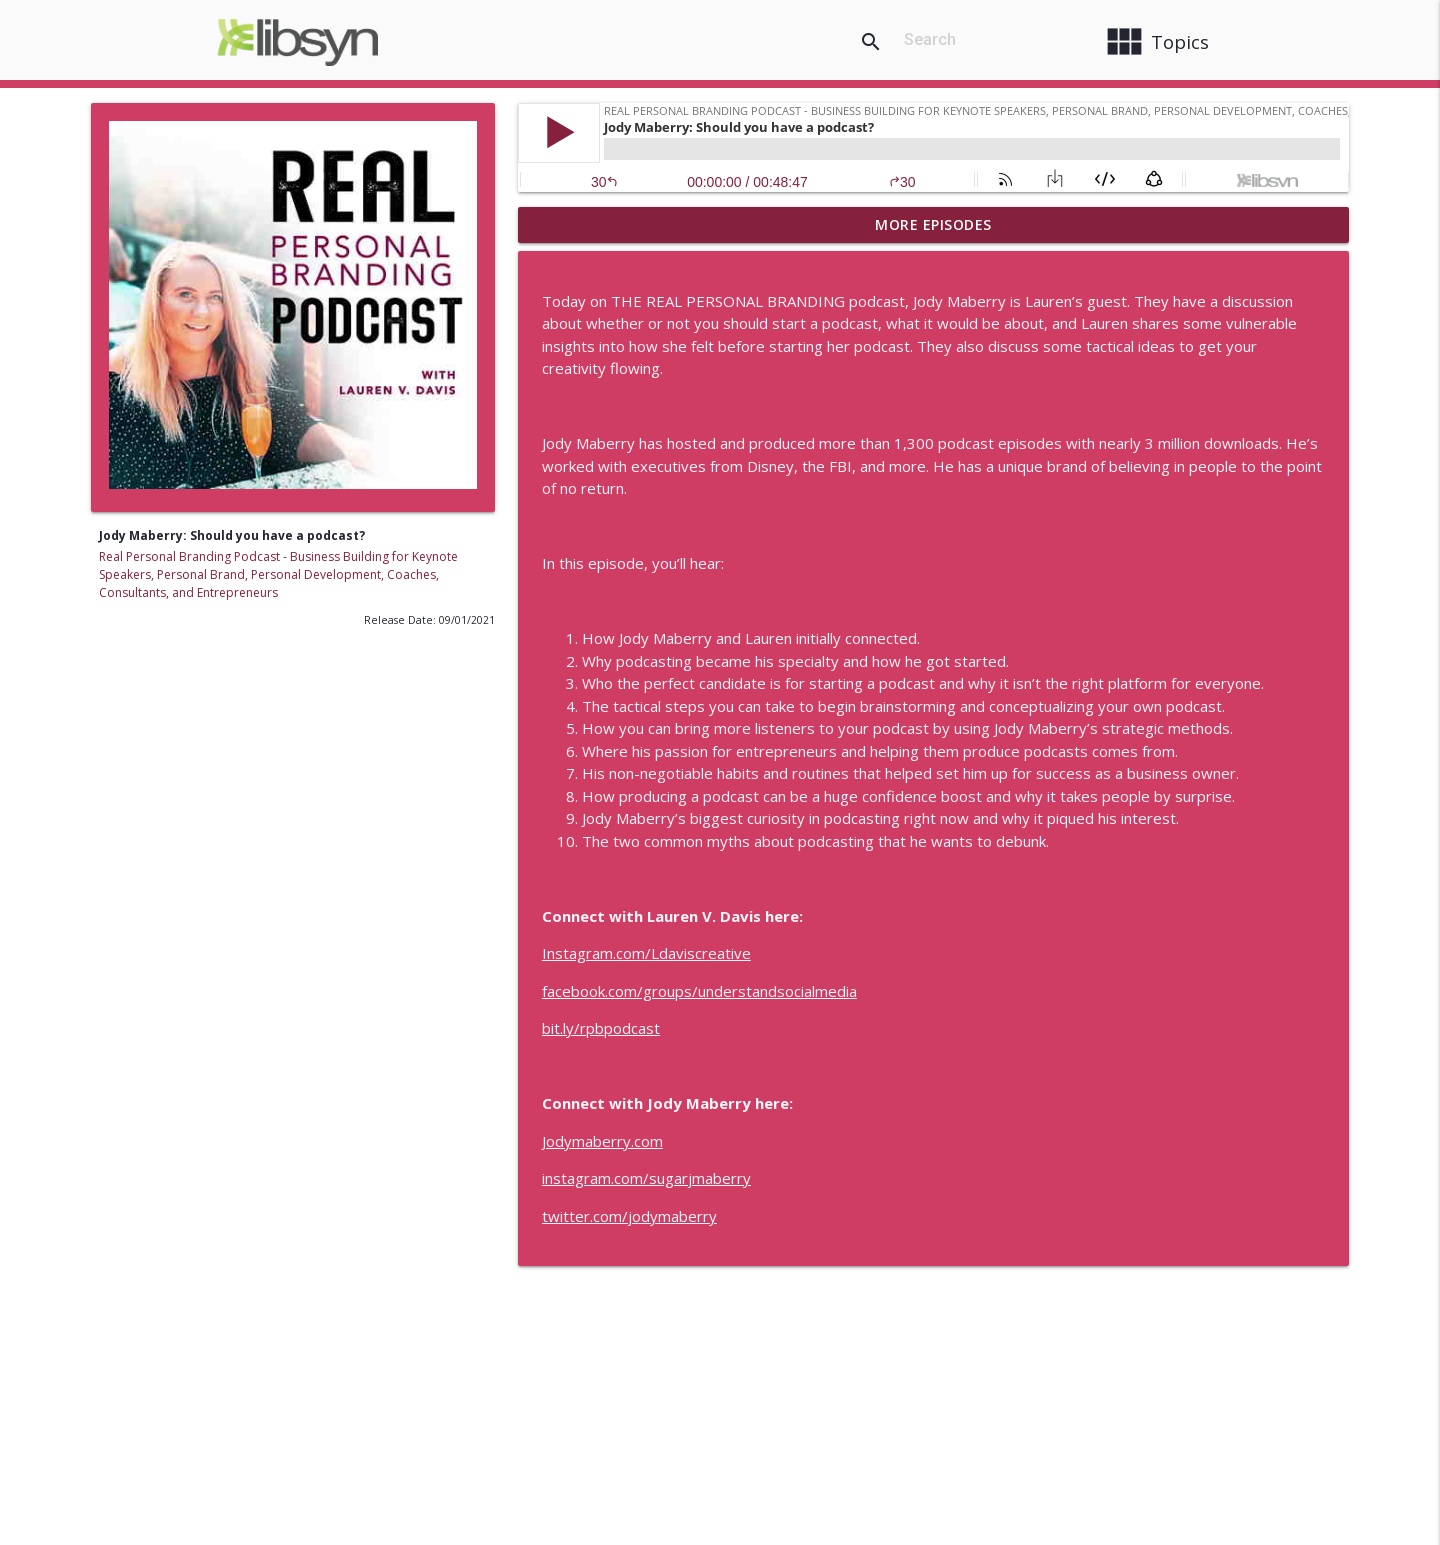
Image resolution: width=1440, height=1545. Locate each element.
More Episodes (933, 224)
